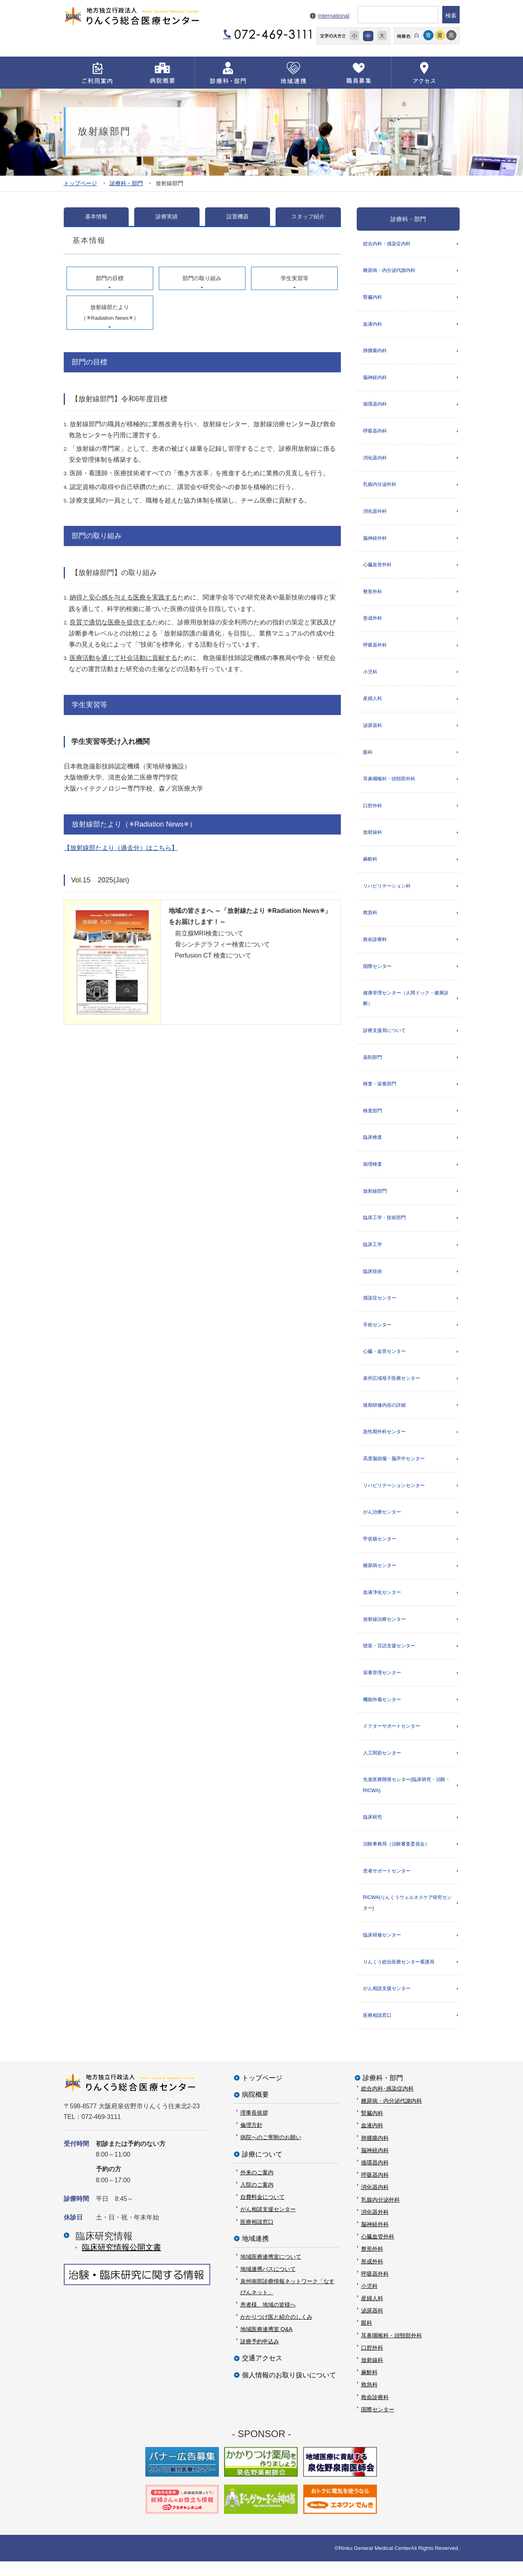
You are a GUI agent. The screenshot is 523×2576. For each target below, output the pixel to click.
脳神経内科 (375, 378)
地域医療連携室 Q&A (266, 2344)
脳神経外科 (375, 540)
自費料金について (262, 2211)
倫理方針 (251, 2139)
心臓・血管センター (384, 1360)
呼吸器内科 (375, 432)
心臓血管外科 (377, 567)
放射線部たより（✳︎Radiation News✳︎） (110, 312)
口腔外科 (372, 810)
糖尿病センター (379, 1576)
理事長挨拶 (254, 2127)
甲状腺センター (379, 1549)
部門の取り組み (202, 278)
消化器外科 (375, 513)
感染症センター (379, 1306)
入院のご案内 (257, 2199)
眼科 (368, 756)
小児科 (370, 675)
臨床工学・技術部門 (384, 1225)
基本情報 (96, 216)
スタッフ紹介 (308, 216)
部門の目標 (110, 278)
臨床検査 (372, 1145)
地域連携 (255, 2253)
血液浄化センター (382, 1603)
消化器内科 (375, 459)
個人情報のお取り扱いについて (289, 2389)
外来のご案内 (257, 2187)
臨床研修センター (382, 1949)
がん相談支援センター (387, 2002)
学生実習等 (294, 278)
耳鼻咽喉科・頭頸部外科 (389, 783)
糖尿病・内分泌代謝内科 (389, 270)
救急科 (370, 918)
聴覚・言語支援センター (389, 1657)
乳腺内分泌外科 (379, 486)
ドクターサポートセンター (391, 1738)
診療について (262, 2168)
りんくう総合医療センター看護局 (398, 1975)
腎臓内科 (372, 297)
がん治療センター (382, 1522)
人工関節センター (382, 1765)
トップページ (80, 183)
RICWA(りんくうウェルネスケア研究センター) (407, 1916)
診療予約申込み (259, 2356)
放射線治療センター (384, 1630)
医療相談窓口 (377, 2029)
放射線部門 (375, 1198)
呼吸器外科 (375, 648)
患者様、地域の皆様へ (268, 2319)
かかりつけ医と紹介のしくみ (276, 2331)
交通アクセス (262, 2373)
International (333, 16)
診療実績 (167, 216)
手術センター (377, 1333)
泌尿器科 (372, 729)
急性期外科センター (384, 1441)
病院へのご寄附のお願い (270, 2152)
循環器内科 (375, 405)
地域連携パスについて (268, 2283)
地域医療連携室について (270, 2271)
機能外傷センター (382, 1711)
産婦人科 (372, 702)
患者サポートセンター (387, 1884)
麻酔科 (370, 864)
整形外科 (372, 594)
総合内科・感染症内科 (387, 243)
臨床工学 (372, 1253)
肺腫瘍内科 (375, 351)
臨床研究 (372, 1830)
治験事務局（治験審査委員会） (396, 1857)
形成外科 (372, 621)
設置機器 (237, 216)
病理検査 (372, 1171)
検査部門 (372, 1118)
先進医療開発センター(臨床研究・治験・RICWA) (406, 1797)
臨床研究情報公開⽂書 (121, 2261)
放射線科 (372, 837)
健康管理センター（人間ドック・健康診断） (406, 1004)
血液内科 (372, 324)
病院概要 (255, 2109)
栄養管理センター (382, 1684)
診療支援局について (384, 1037)
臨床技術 (372, 1279)
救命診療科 (375, 945)
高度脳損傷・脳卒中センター (394, 1468)
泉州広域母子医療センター (391, 1387)
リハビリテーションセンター (394, 1495)
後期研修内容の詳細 (384, 1414)
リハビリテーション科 (387, 891)
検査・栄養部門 (379, 1090)
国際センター (377, 972)
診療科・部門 (126, 183)
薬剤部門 (372, 1063)
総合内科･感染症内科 (387, 2103)
